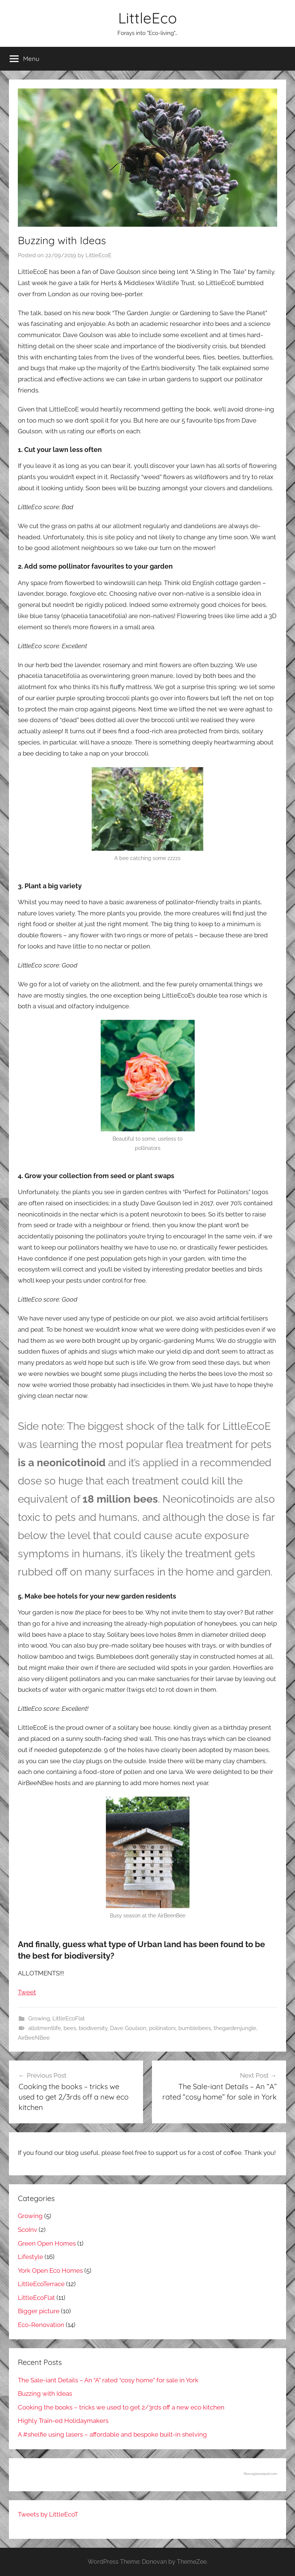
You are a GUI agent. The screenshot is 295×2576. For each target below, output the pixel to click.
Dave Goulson (128, 2028)
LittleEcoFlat (68, 2018)
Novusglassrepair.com (260, 2474)
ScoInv (27, 2229)
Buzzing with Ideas (45, 2393)
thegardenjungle (235, 2028)
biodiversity (93, 2028)
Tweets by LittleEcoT (48, 2514)
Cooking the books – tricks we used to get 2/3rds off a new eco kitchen (121, 2407)
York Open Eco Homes (50, 2270)
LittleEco (147, 18)
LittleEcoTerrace (41, 2284)
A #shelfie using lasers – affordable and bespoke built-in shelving (112, 2434)
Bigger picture (38, 2311)
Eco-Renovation (41, 2324)
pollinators (162, 2028)
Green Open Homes (47, 2243)
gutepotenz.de (80, 1750)
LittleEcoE (98, 255)
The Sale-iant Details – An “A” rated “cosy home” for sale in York (108, 2380)
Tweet (27, 1992)
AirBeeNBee (34, 2037)
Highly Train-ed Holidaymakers (63, 2420)
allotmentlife (44, 2028)
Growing (39, 2018)
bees (70, 2028)
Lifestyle (30, 2256)
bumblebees (194, 2028)
